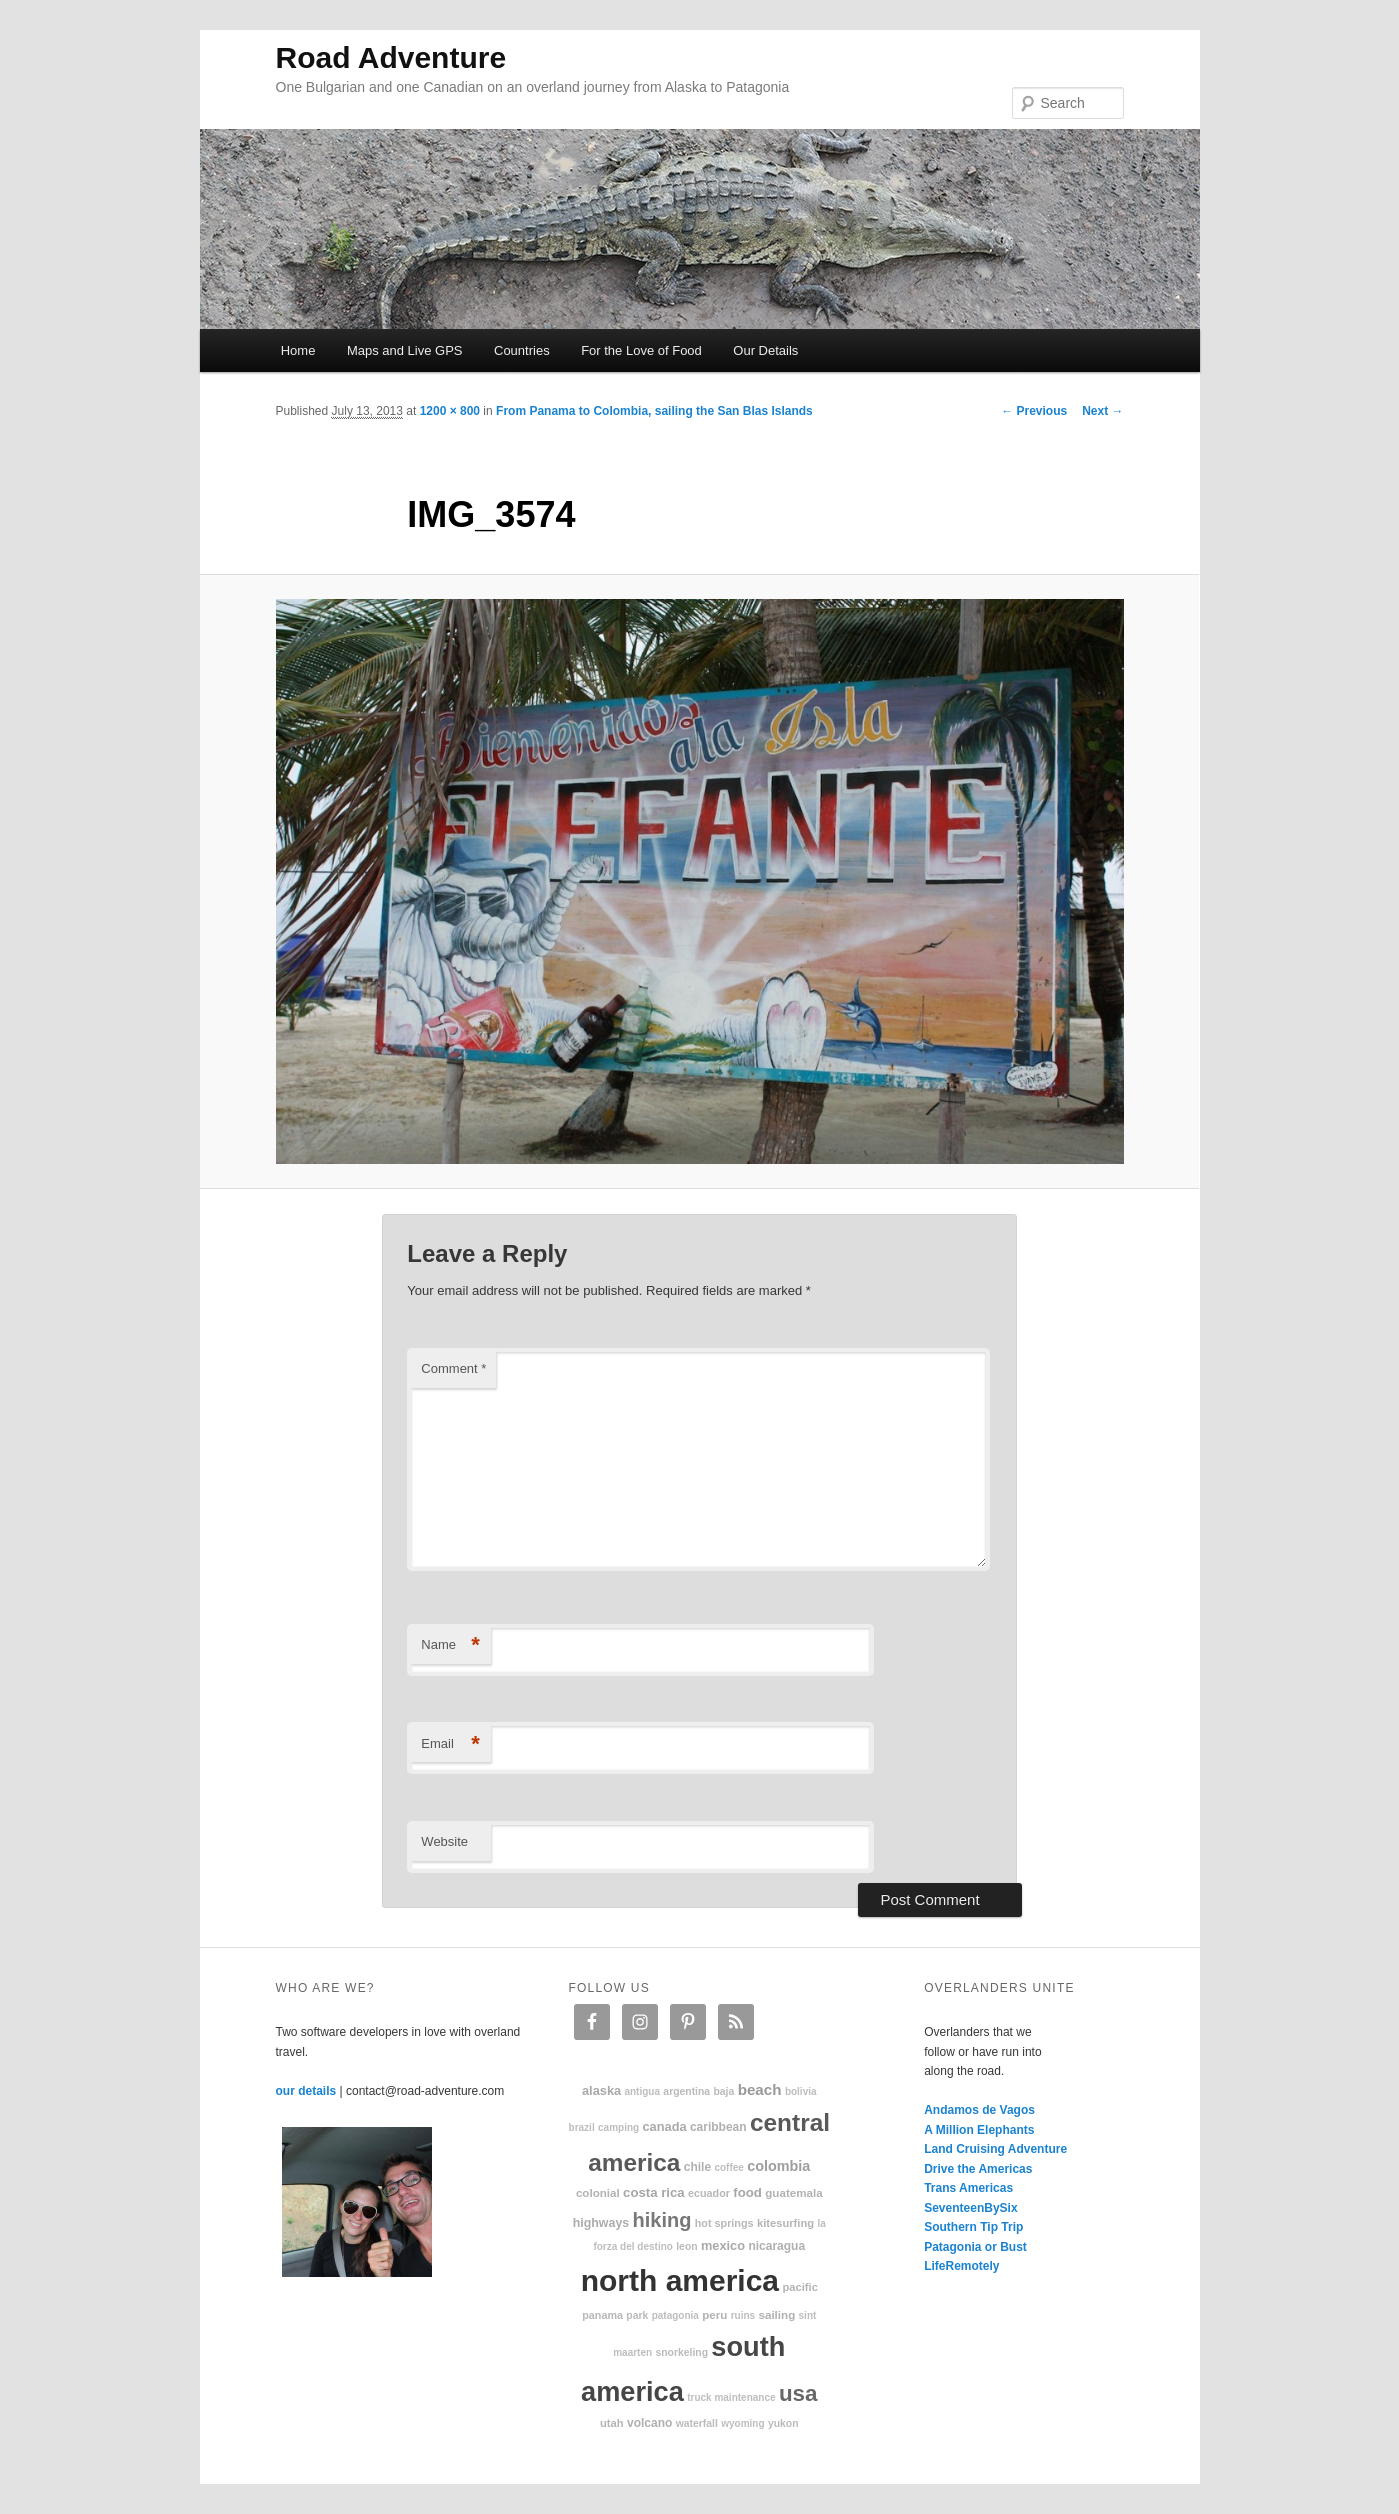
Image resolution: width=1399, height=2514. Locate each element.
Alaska (601, 2090)
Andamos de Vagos (979, 2110)
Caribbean (718, 2127)
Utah (612, 2423)
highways (601, 2223)
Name (450, 1645)
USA (798, 2393)
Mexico (723, 2245)
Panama (602, 2315)
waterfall (697, 2423)
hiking (662, 2220)
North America (680, 2280)
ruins (743, 2315)
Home (298, 350)
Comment (453, 1368)
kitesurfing (785, 2223)
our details (306, 2091)
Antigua (642, 2091)
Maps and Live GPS (405, 350)
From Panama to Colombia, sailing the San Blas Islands (654, 411)
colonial (598, 2192)
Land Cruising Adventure (995, 2149)
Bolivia (801, 2091)
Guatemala (793, 2192)
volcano (649, 2423)
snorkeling (681, 2352)
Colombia (778, 2166)
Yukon (783, 2423)
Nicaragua (776, 2246)
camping (618, 2127)
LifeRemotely (961, 2266)
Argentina (686, 2091)
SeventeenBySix (970, 2208)
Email (450, 1744)
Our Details (765, 350)
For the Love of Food (641, 350)
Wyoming (742, 2423)
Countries (522, 350)
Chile (697, 2167)
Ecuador (709, 2193)
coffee (728, 2167)
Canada (664, 2126)
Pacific (799, 2287)
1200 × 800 (450, 411)
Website (444, 1841)
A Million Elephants (979, 2130)
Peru (714, 2314)
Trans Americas (968, 2188)
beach (760, 2089)
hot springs (724, 2223)
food (747, 2192)
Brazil (582, 2127)
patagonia (675, 2315)
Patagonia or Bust (975, 2247)
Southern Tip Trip (973, 2227)
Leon (686, 2246)
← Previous (1034, 411)
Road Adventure (391, 57)
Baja (723, 2091)
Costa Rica (654, 2192)
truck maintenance (731, 2397)
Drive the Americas (978, 2169)
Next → (1102, 411)
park (637, 2315)
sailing (776, 2314)
